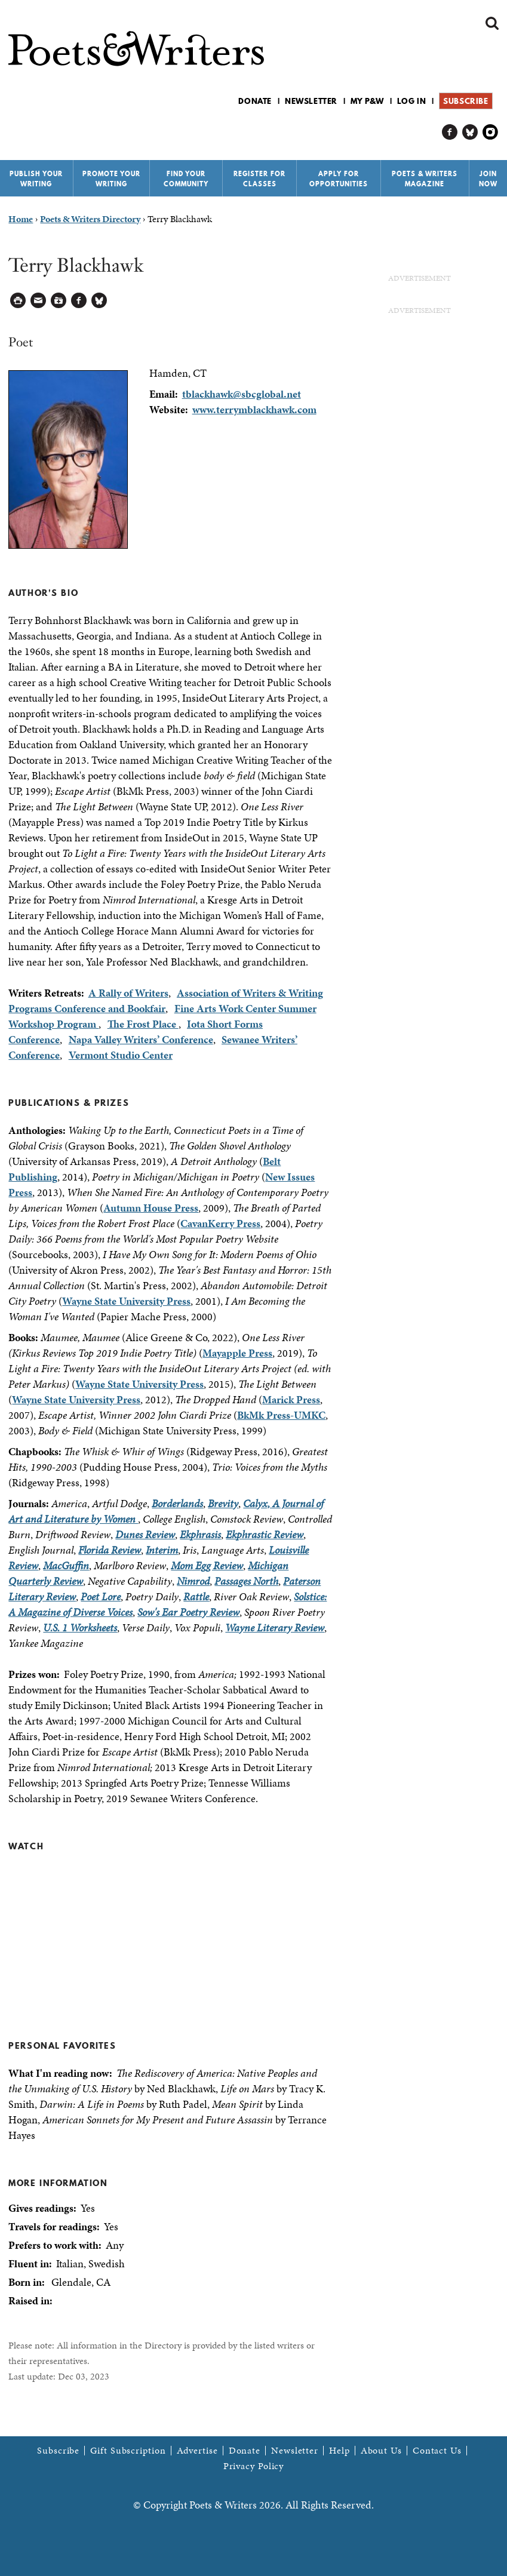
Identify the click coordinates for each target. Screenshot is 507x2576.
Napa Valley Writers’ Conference (141, 1039)
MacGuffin (66, 1565)
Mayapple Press (237, 1352)
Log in (411, 101)
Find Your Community (186, 179)
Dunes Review (145, 1534)
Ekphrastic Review (264, 1534)
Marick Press (291, 1399)
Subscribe (465, 101)
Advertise (197, 2450)
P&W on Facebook (450, 132)
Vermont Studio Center (121, 1054)
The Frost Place (143, 1023)
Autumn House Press (150, 1207)
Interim (162, 1549)
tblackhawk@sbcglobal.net (241, 393)
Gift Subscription (127, 2450)
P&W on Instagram (491, 132)
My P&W (367, 101)
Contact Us (437, 2450)
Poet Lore (101, 1596)
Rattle (196, 1596)
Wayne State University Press (126, 1300)
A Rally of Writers (128, 992)
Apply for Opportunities (338, 179)
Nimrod (193, 1580)
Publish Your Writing (36, 179)
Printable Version (18, 301)
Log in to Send (38, 301)
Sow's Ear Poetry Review (188, 1611)
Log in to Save (59, 301)
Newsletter (311, 101)
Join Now (488, 179)
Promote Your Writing (111, 179)
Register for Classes (259, 179)
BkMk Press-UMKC (281, 1414)
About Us (381, 2450)
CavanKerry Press (220, 1223)
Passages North (246, 1580)
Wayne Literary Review (274, 1627)
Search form (492, 23)
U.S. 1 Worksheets (80, 1627)
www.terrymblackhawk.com (254, 409)
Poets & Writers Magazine (424, 179)
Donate (255, 101)
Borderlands (177, 1503)
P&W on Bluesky (470, 132)
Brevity (223, 1503)
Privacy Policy (253, 2466)
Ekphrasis (200, 1534)
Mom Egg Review (207, 1565)
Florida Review (109, 1549)
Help (339, 2450)
